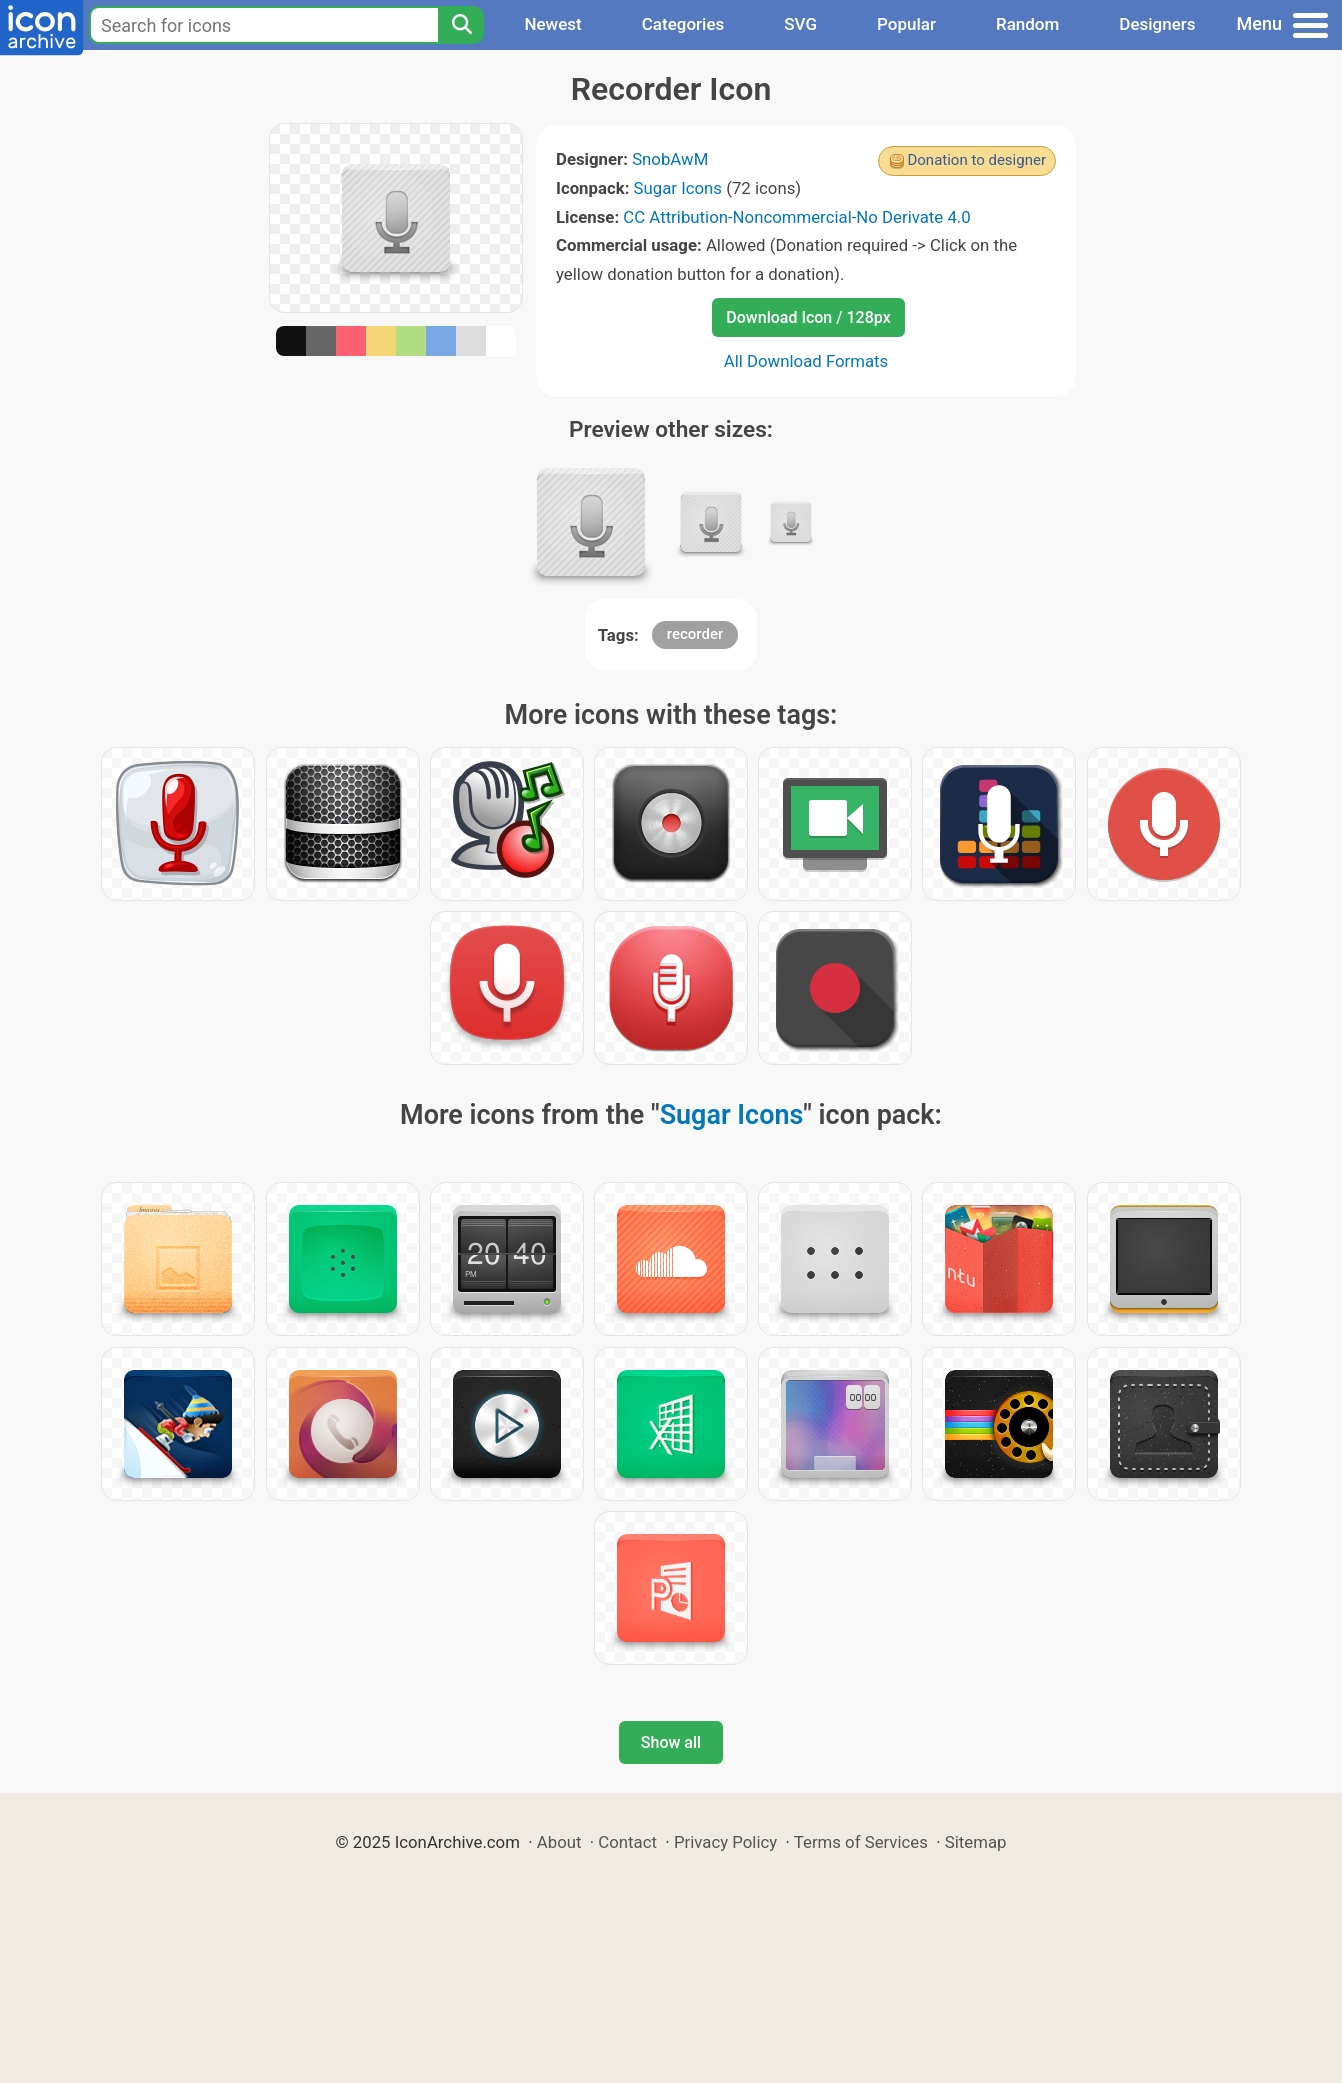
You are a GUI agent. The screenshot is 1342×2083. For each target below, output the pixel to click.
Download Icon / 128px (808, 317)
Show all (671, 1742)
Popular (906, 24)
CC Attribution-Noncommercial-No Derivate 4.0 (796, 217)
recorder (695, 634)
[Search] (461, 25)
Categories (683, 24)
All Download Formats (806, 361)
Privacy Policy (725, 1842)
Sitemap (976, 1842)
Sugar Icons (678, 188)
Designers (1157, 24)
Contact (627, 1842)
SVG (800, 24)
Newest (552, 24)
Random (1027, 24)
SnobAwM (670, 159)
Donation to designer (976, 160)
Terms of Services (861, 1842)
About (559, 1842)
